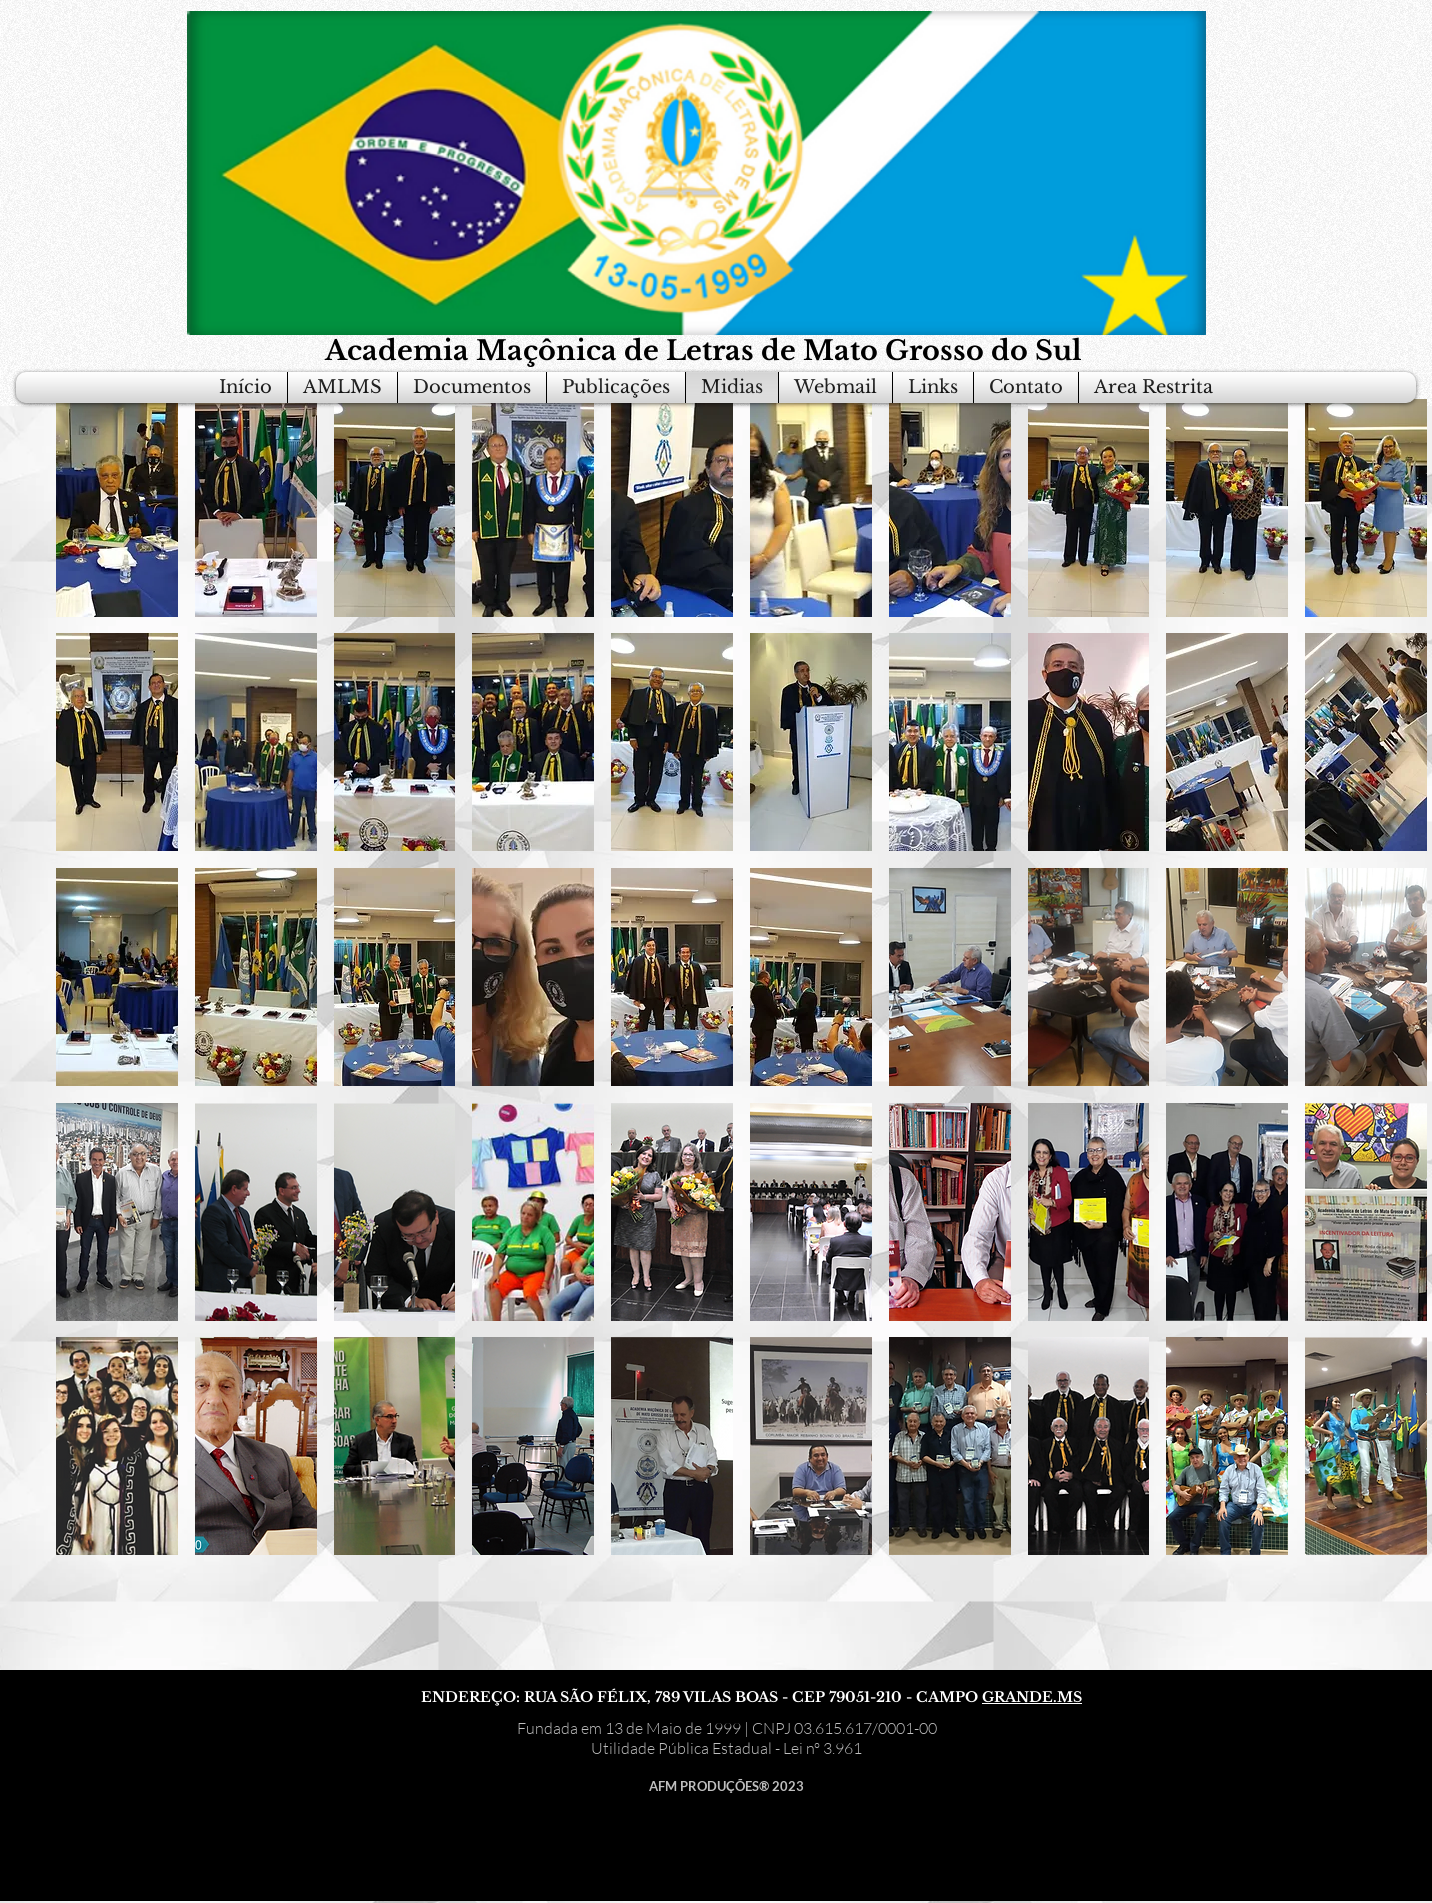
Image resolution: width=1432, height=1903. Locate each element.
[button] (117, 508)
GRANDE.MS (1032, 1697)
